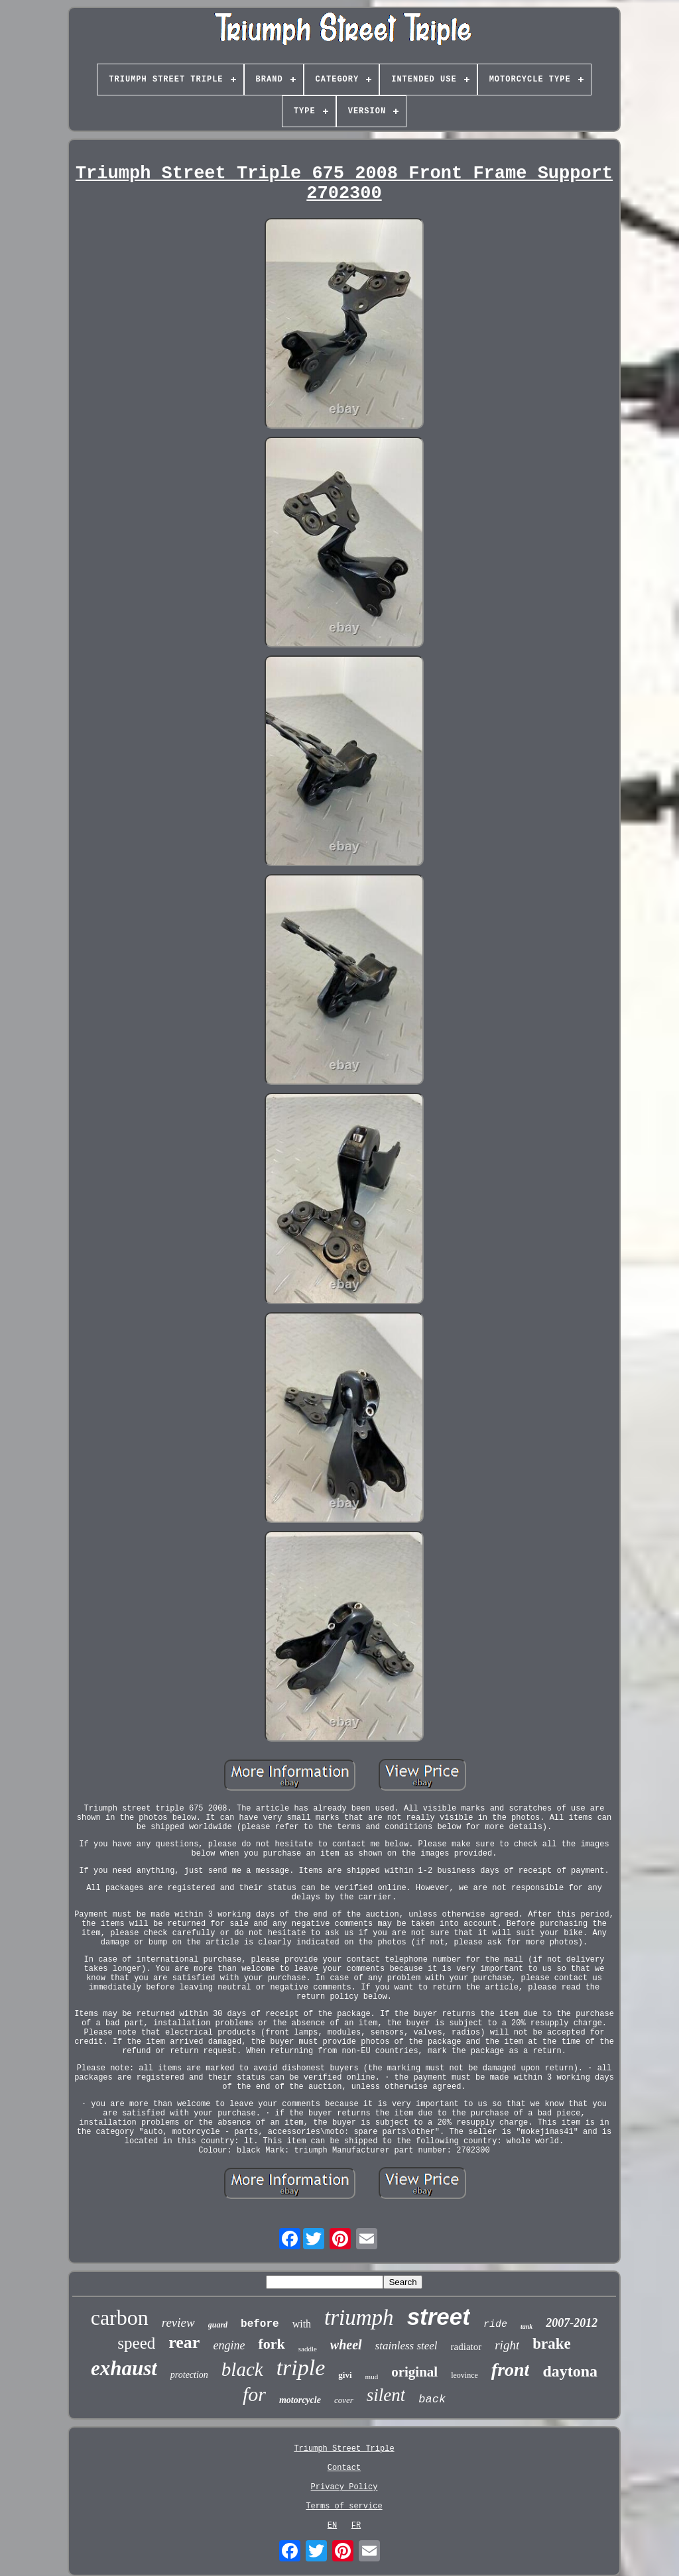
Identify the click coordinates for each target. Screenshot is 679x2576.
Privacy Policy (344, 2487)
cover (343, 2400)
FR (356, 2525)
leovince (464, 2375)
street (438, 2316)
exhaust (124, 2368)
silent (386, 2395)
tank (526, 2326)
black (242, 2369)
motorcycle (300, 2400)
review (178, 2322)
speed (136, 2343)
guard (217, 2324)
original (414, 2372)
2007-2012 (571, 2322)
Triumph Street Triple (344, 2448)
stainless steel (406, 2345)
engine (229, 2345)
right (507, 2345)
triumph (359, 2317)
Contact (344, 2468)
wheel (346, 2344)
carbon (120, 2317)
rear (184, 2342)
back (432, 2399)
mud (372, 2376)
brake (551, 2343)
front (510, 2369)
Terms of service (344, 2506)
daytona (569, 2371)
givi (344, 2375)
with (301, 2323)
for (254, 2394)
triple (301, 2367)
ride (495, 2324)
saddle (307, 2349)
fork (271, 2343)
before (260, 2324)
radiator (466, 2346)
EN (332, 2525)
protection (189, 2375)
